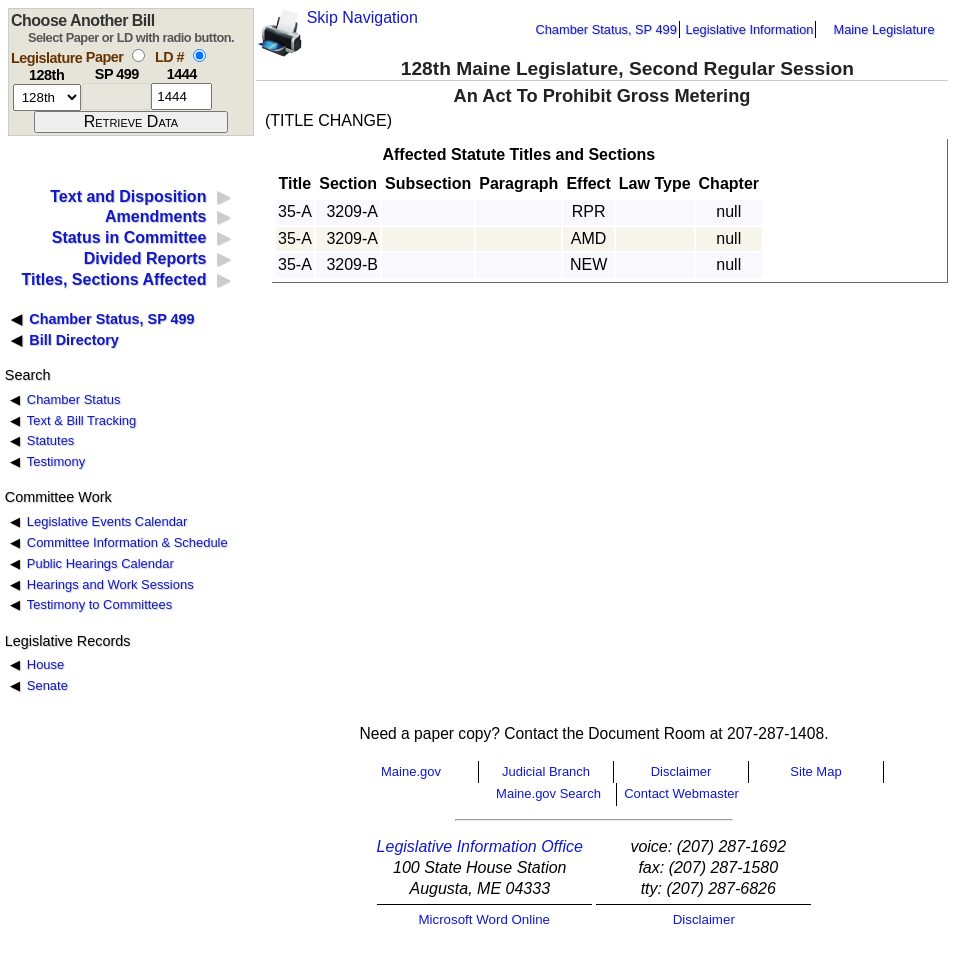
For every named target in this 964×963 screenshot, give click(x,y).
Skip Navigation (362, 17)
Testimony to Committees (99, 604)
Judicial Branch (546, 771)
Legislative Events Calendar (107, 521)
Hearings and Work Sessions (110, 584)
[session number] (47, 97)
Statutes (51, 440)
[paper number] (116, 96)
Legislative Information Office (480, 846)
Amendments (155, 216)
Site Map (815, 771)
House (45, 664)
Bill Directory (74, 340)
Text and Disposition (128, 196)
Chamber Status (74, 399)
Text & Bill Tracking (81, 420)
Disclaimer (681, 771)
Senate (47, 685)
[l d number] (181, 96)
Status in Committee (129, 237)
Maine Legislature (883, 29)
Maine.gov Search (548, 793)
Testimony (56, 461)
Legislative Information (749, 29)
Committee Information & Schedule (127, 542)
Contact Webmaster (681, 793)
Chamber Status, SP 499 (606, 29)
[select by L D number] (199, 55)
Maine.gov (411, 771)
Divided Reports (145, 258)
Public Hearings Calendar (100, 563)
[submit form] (131, 122)
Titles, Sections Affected (113, 279)
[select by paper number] (138, 55)
